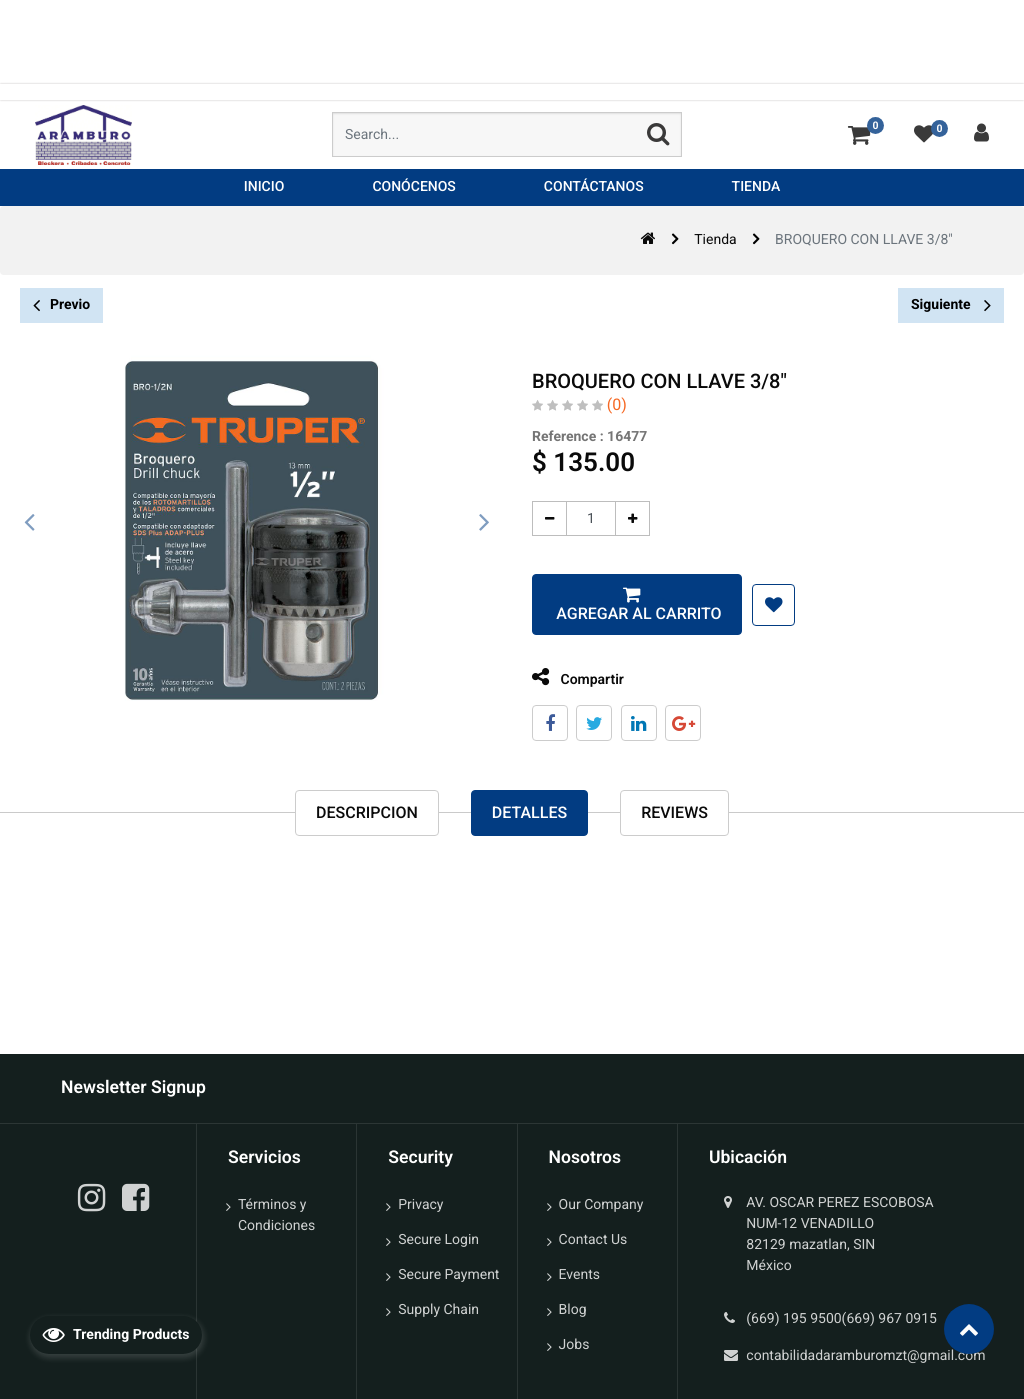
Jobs (574, 1345)
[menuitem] (264, 187)
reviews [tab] (674, 812)
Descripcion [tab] (367, 812)
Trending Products (116, 1334)
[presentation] (30, 523)
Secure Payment (448, 1275)
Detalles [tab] (529, 812)
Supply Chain (438, 1310)
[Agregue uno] (629, 518)
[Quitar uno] (546, 518)
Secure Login (438, 1240)
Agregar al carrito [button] (633, 613)
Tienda (715, 240)
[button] (770, 605)
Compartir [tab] (575, 677)
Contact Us (593, 1240)
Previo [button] (61, 305)
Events (579, 1275)
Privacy (420, 1205)
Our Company (601, 1205)
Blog (573, 1310)
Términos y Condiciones (276, 1215)
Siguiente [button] (951, 305)
